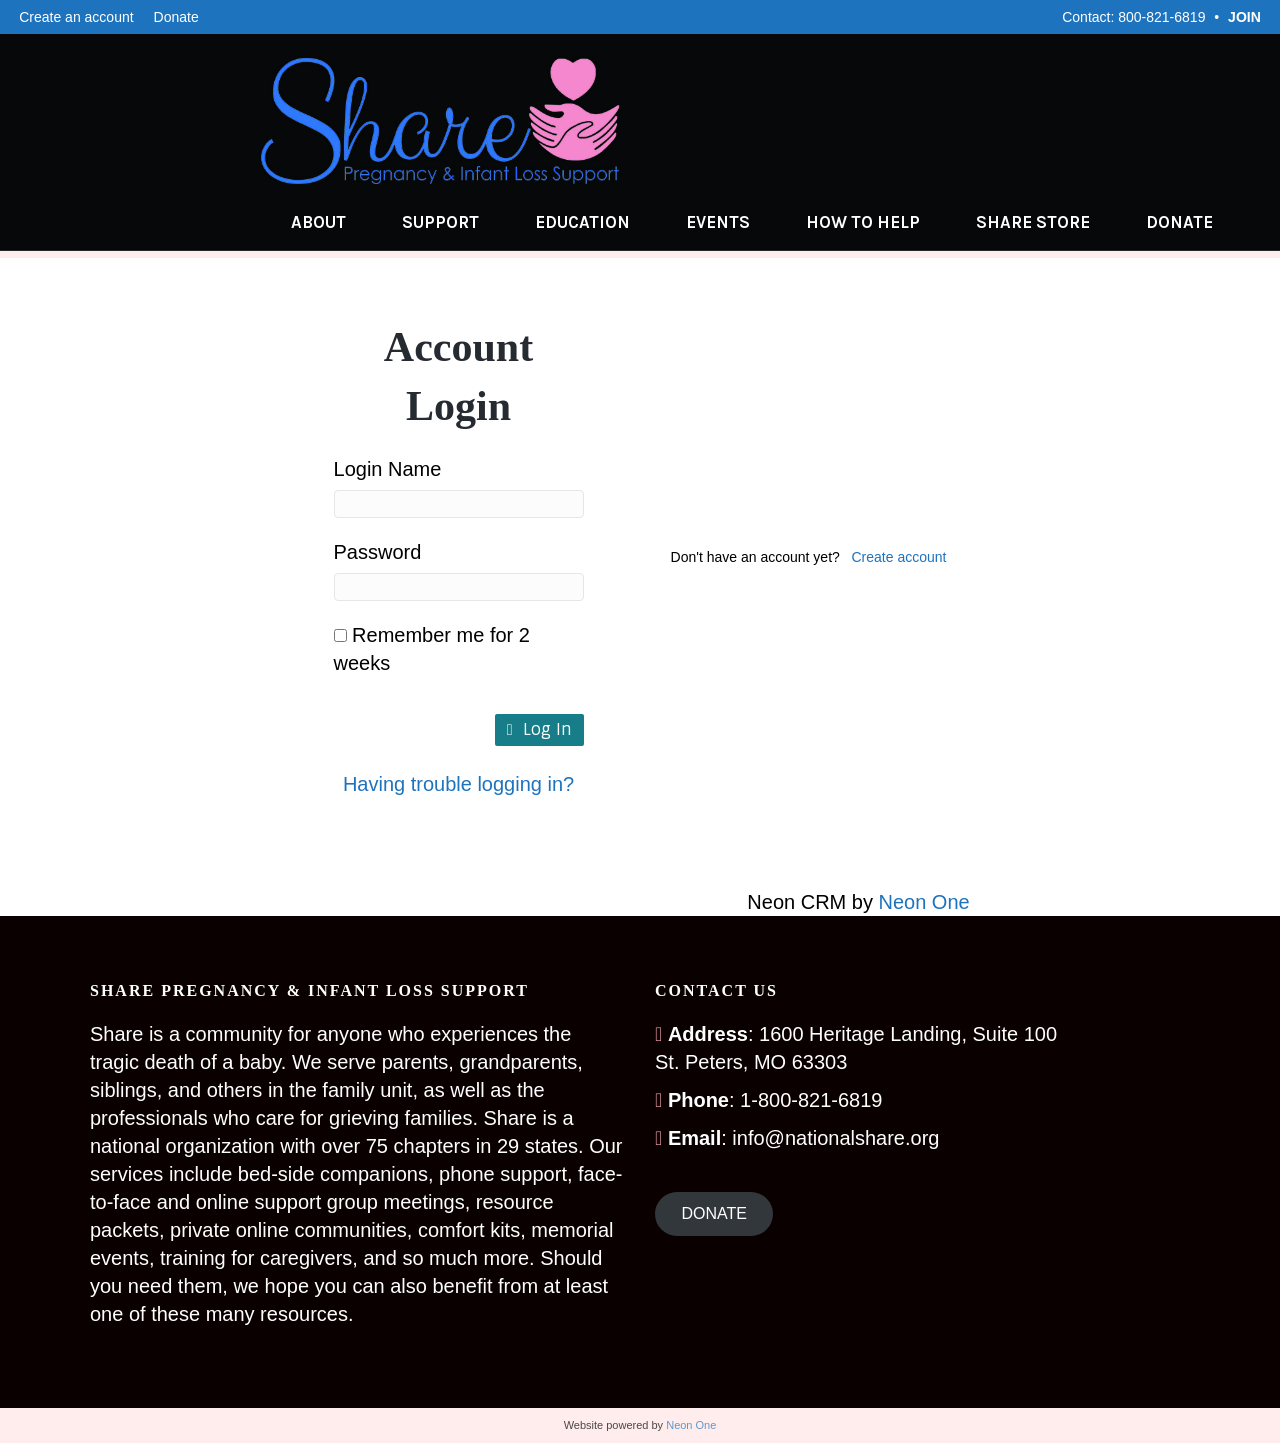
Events (738, 222)
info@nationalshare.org (835, 1138)
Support (460, 222)
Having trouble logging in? (458, 784)
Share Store (1053, 222)
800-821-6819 (1161, 17)
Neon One (924, 902)
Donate (176, 17)
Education (602, 222)
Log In (539, 729)
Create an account (76, 17)
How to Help (883, 222)
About (338, 222)
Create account (899, 557)
